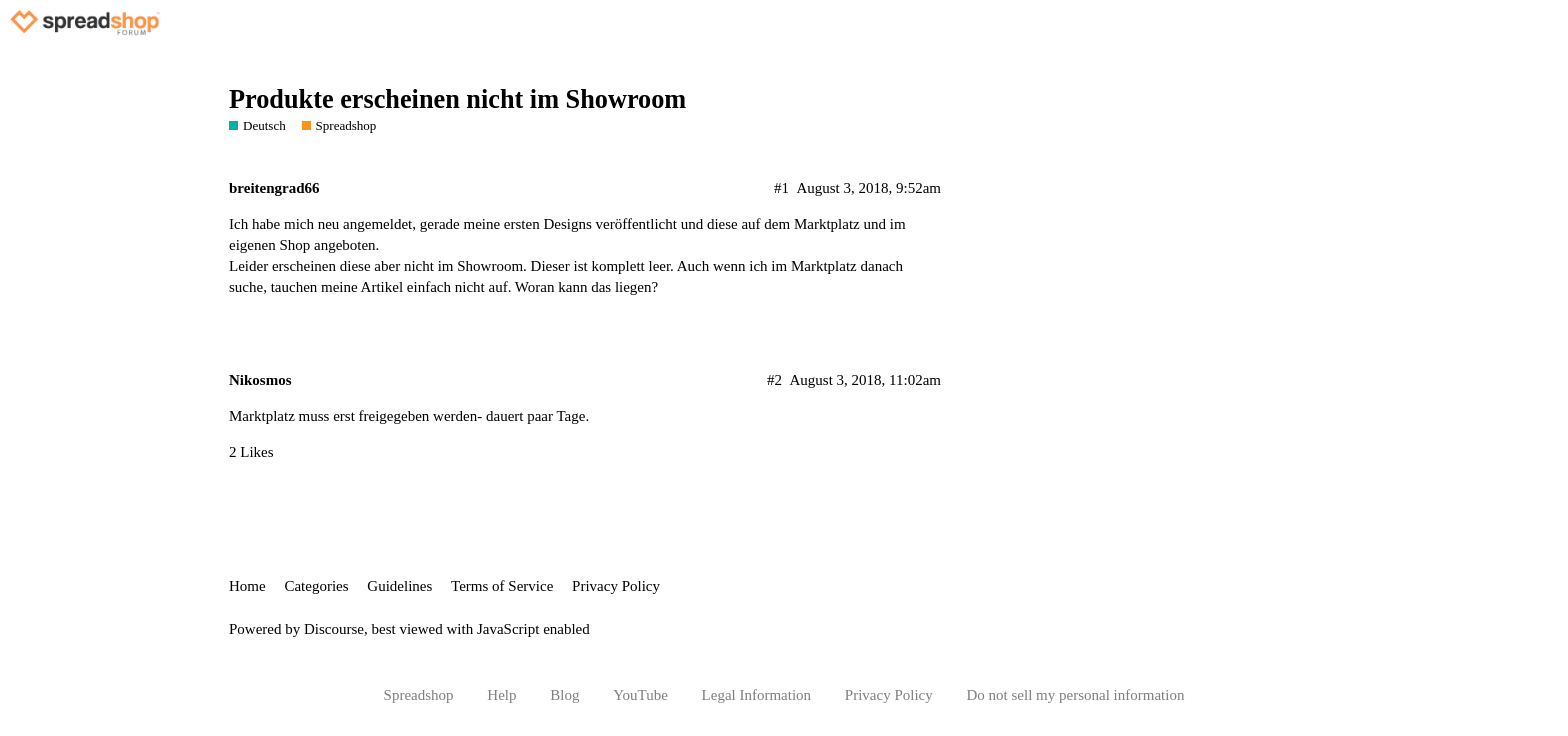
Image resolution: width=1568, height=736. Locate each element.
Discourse (334, 629)
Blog (564, 695)
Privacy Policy (616, 586)
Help (501, 695)
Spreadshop (419, 695)
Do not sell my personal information (1076, 695)
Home (247, 586)
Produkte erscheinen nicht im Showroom (457, 99)
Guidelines (399, 586)
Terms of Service (502, 586)
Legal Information (757, 695)
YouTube (640, 695)
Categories (316, 586)
